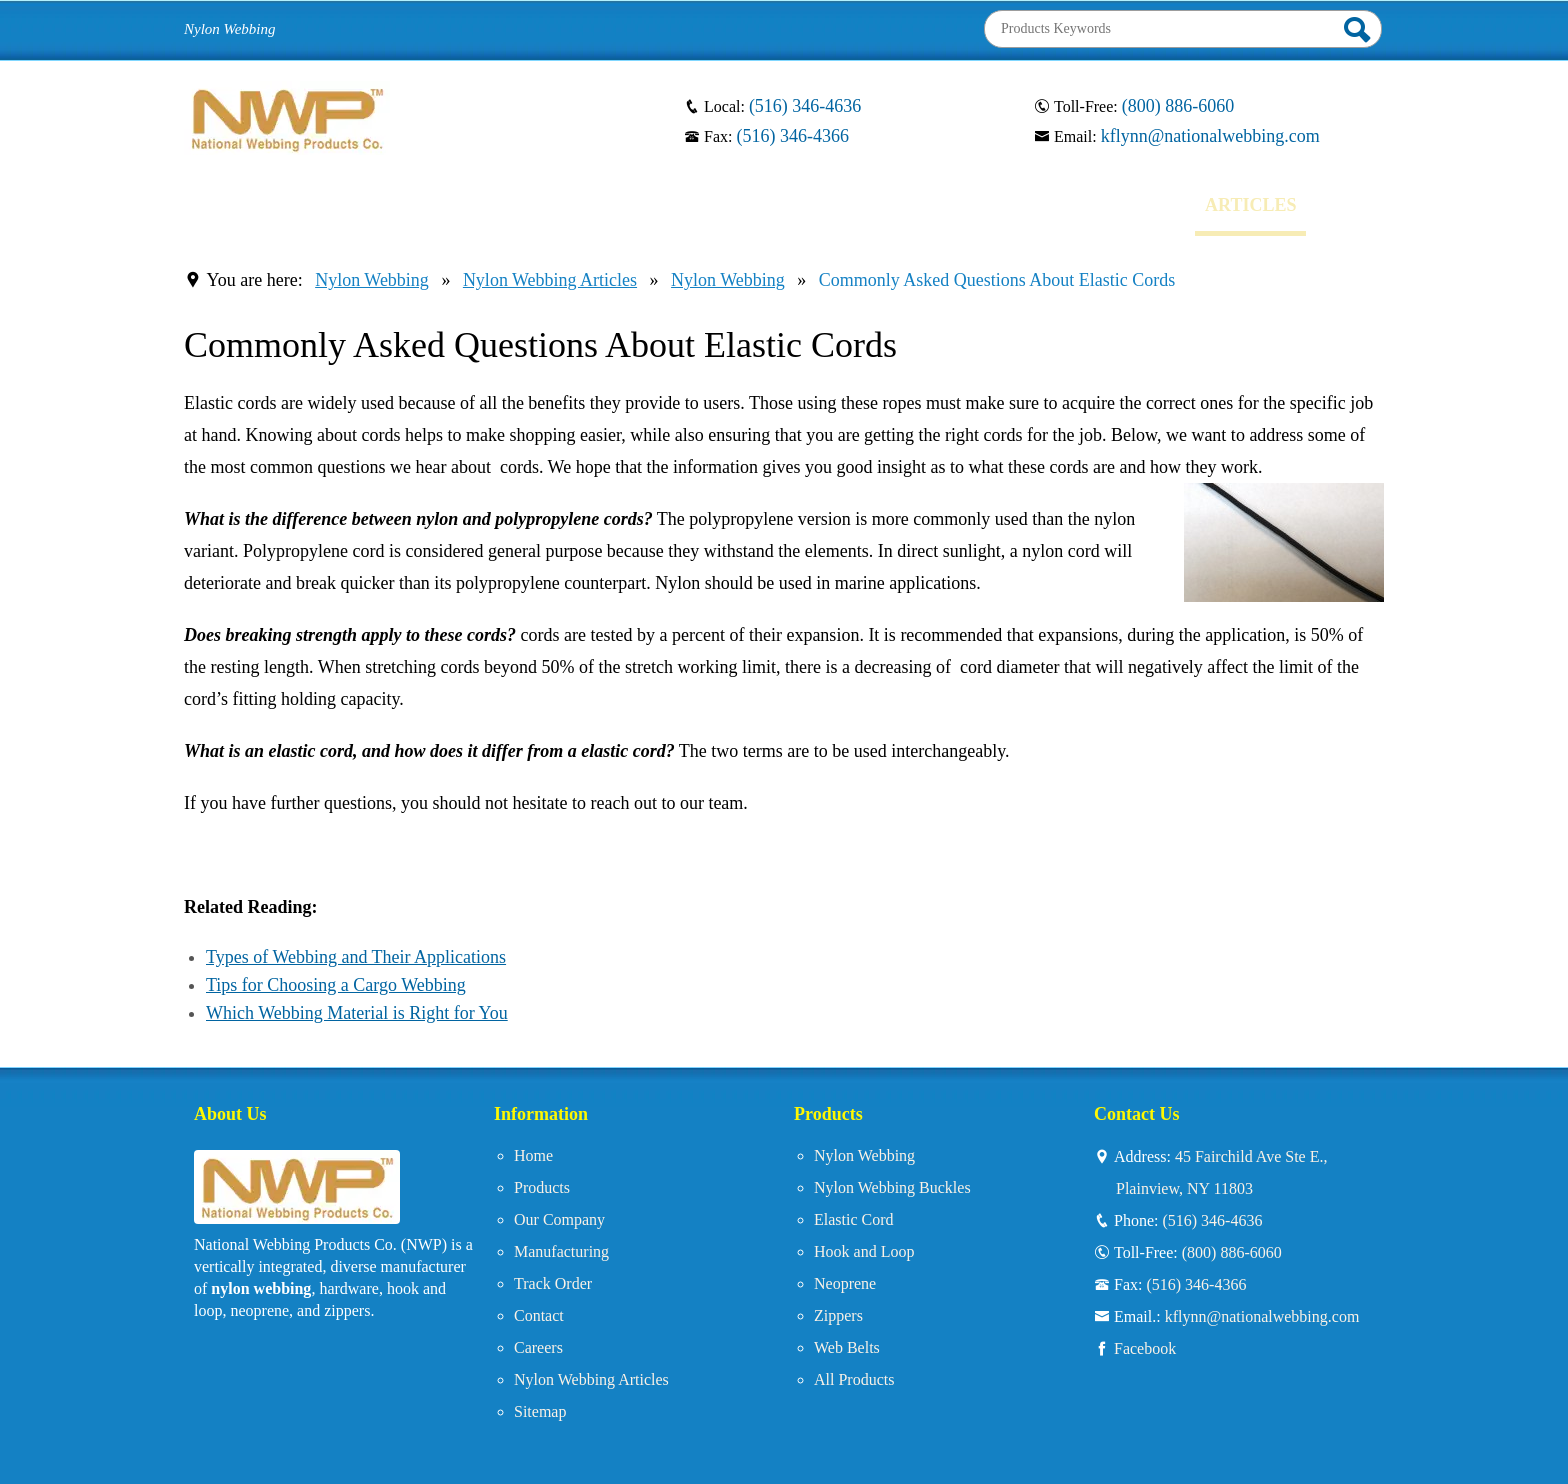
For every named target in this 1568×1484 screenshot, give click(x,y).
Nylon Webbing (372, 280)
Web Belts (847, 1347)
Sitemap (540, 1411)
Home (533, 1155)
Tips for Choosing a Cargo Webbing (336, 985)
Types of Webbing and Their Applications (356, 957)
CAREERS (1128, 205)
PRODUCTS (341, 205)
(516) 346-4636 (805, 106)
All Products (854, 1379)
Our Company (559, 1219)
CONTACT (1006, 205)
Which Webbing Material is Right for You (357, 1013)
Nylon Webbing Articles (550, 280)
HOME (229, 205)
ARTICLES (1250, 205)
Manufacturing (561, 1251)
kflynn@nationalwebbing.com (1210, 136)
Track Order (553, 1283)
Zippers (838, 1315)
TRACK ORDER (861, 205)
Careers (538, 1347)
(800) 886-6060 (1178, 106)
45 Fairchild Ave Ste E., (1234, 1176)
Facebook (1145, 1348)
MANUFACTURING (678, 205)
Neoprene (845, 1283)
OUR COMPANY (493, 205)
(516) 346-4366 (792, 136)
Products (542, 1187)
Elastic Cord (854, 1219)
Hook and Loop (864, 1251)
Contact (539, 1315)
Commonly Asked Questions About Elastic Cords (997, 280)
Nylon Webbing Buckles (892, 1187)
